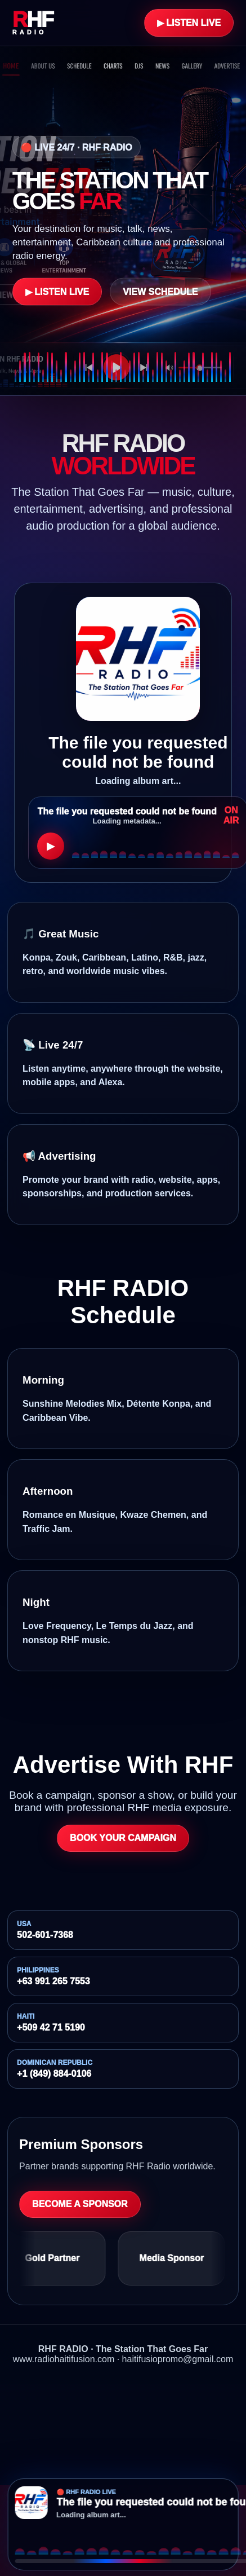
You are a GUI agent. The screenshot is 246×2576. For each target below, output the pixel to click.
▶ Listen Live (189, 23)
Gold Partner (56, 2258)
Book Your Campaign (123, 1838)
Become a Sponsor (80, 2204)
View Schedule (160, 291)
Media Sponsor (176, 2258)
